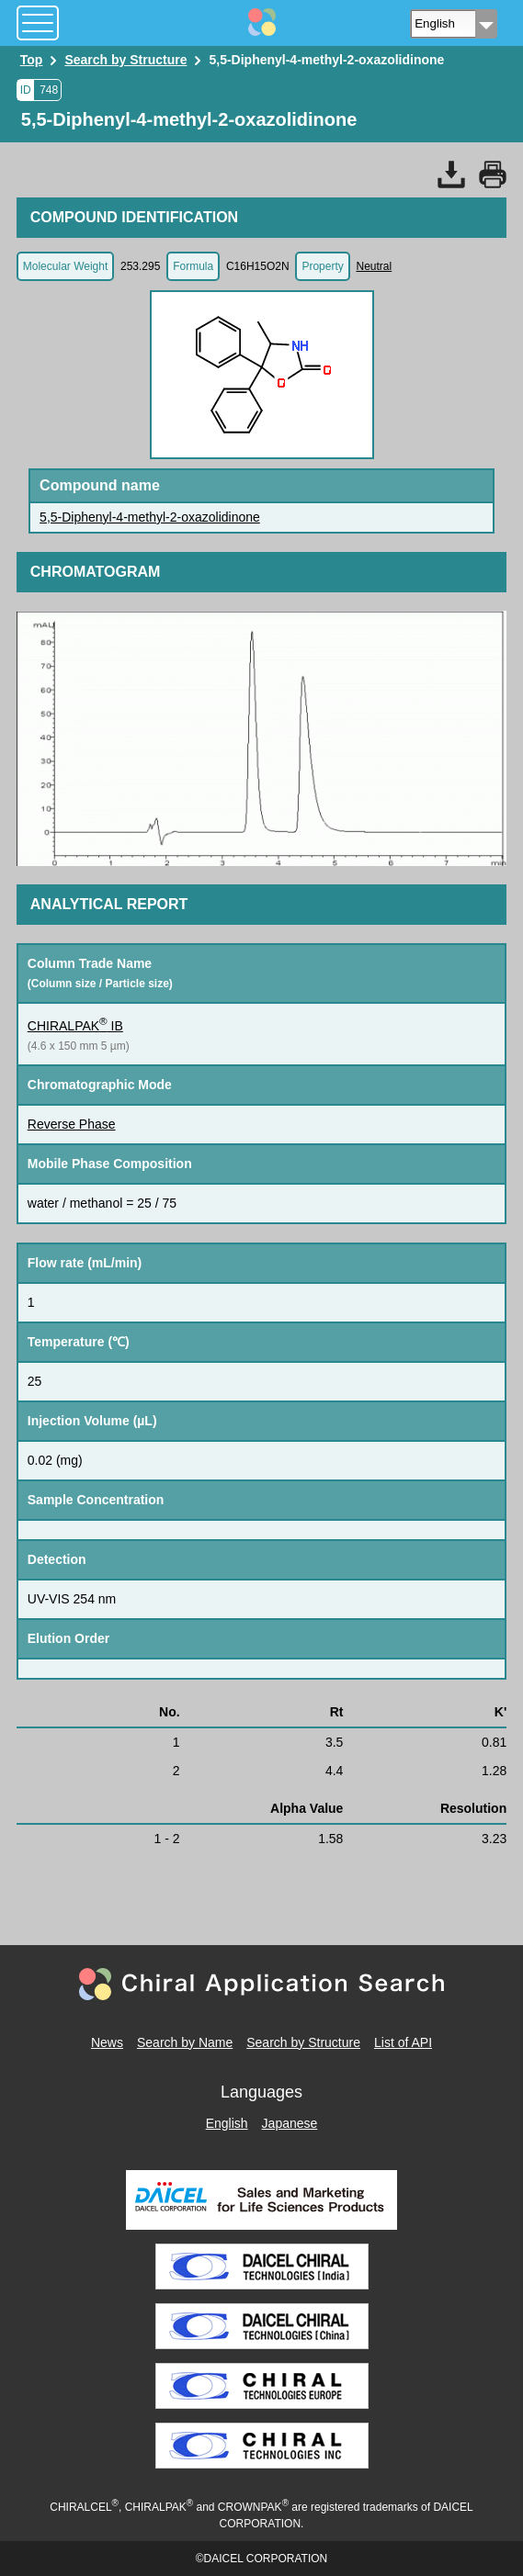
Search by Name (185, 2042)
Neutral (374, 266)
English (227, 2123)
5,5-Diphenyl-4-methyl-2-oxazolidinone (150, 517)
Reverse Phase (72, 1124)
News (107, 2042)
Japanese (290, 2123)
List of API (403, 2042)
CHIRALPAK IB (75, 1025)
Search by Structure (303, 2042)
